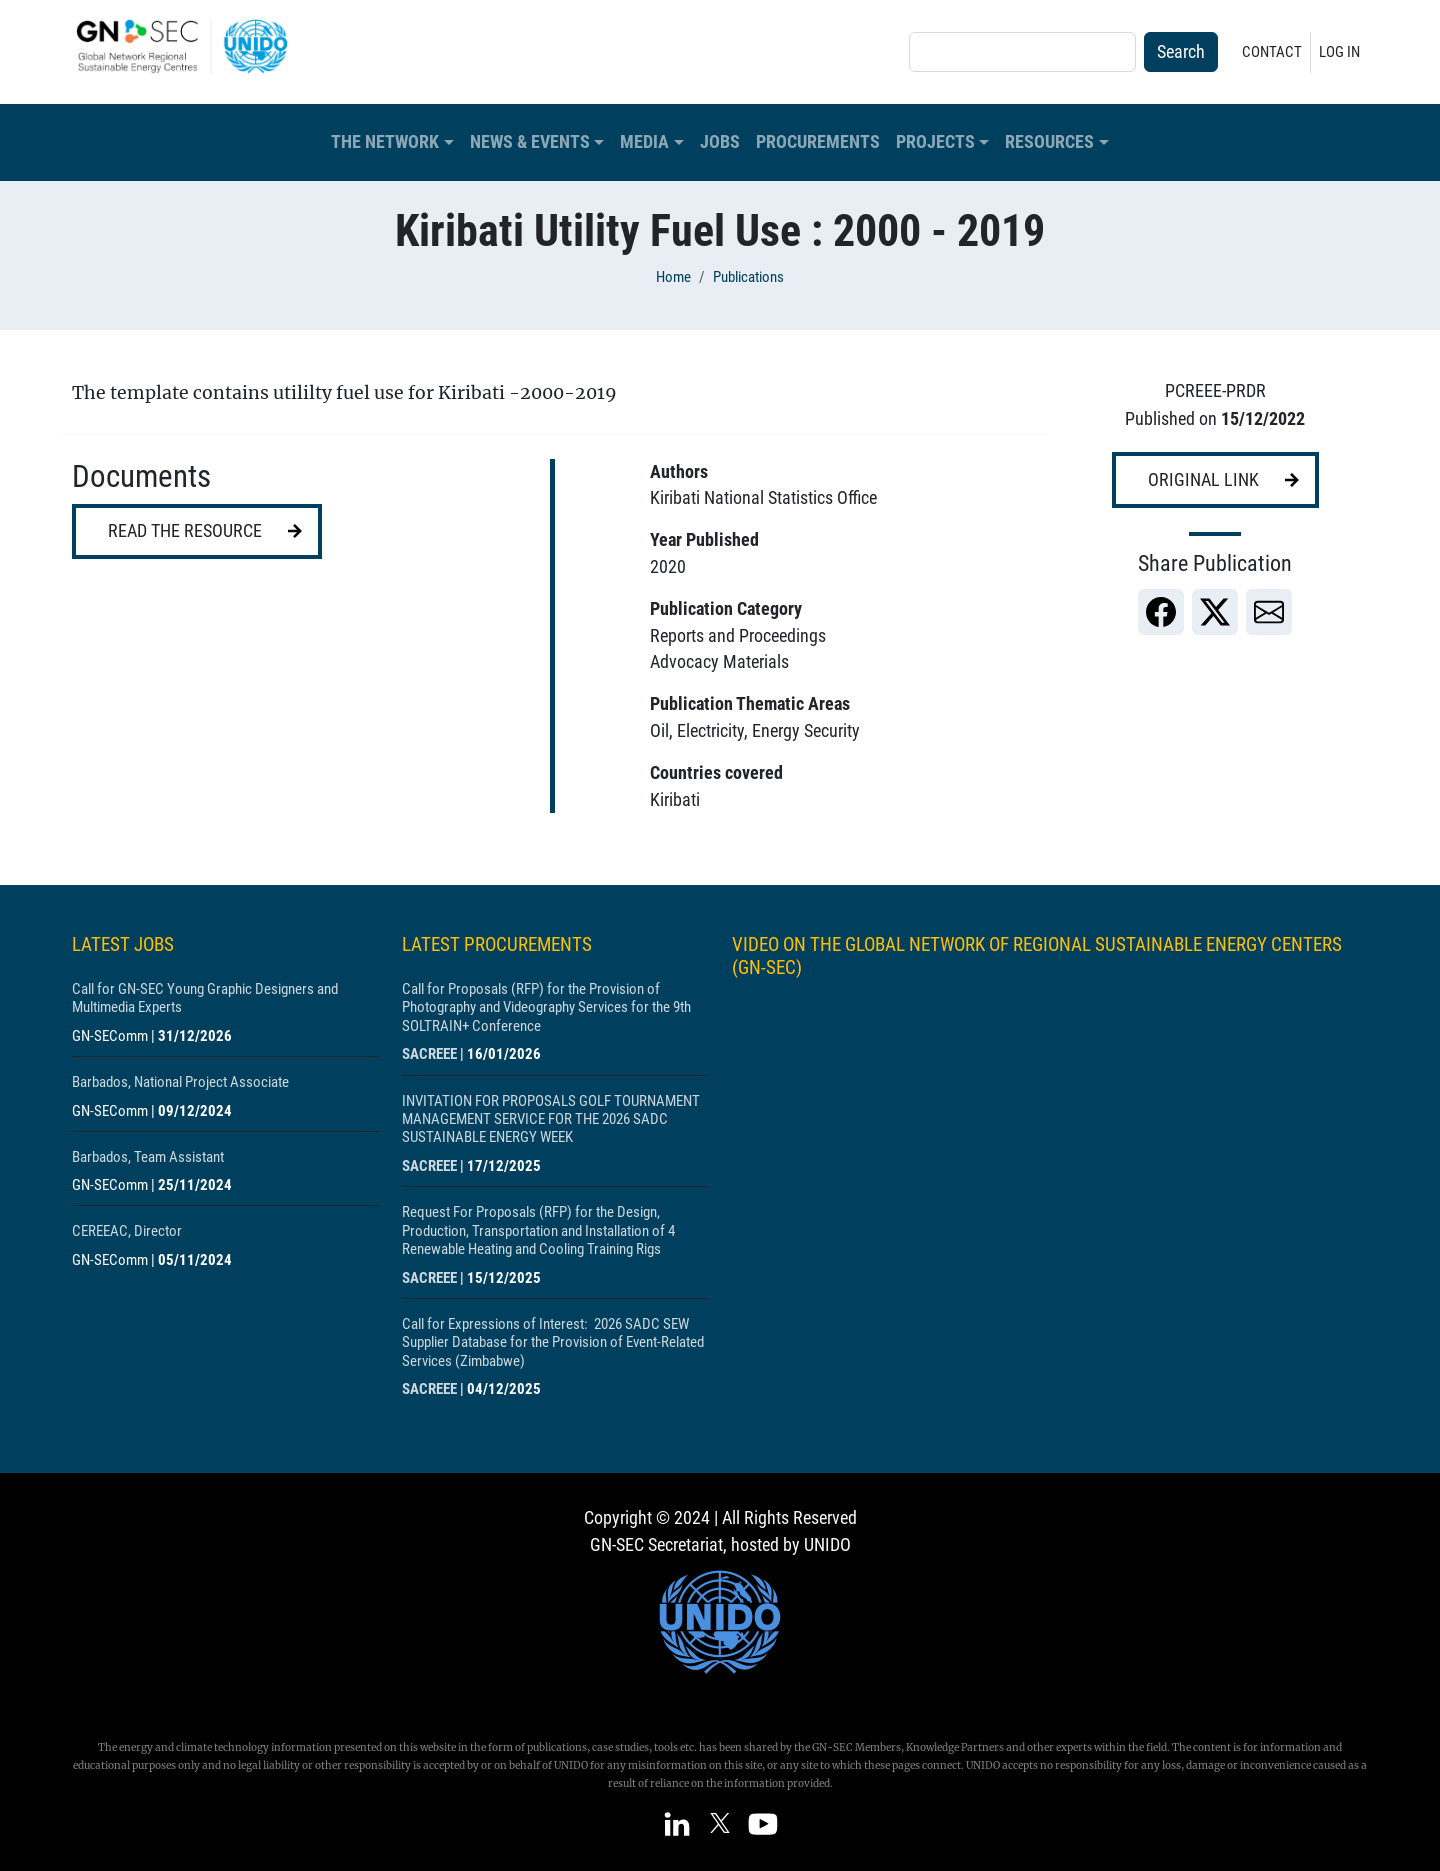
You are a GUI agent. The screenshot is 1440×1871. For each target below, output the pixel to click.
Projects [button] (935, 142)
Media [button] (644, 142)
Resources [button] (1049, 142)
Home (673, 277)
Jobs (720, 142)
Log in (1339, 52)
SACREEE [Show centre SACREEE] (429, 1054)
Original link (1203, 480)
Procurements (818, 142)
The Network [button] (385, 142)
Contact (1272, 52)
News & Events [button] (530, 142)
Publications (748, 277)
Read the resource (185, 531)
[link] (1161, 612)
